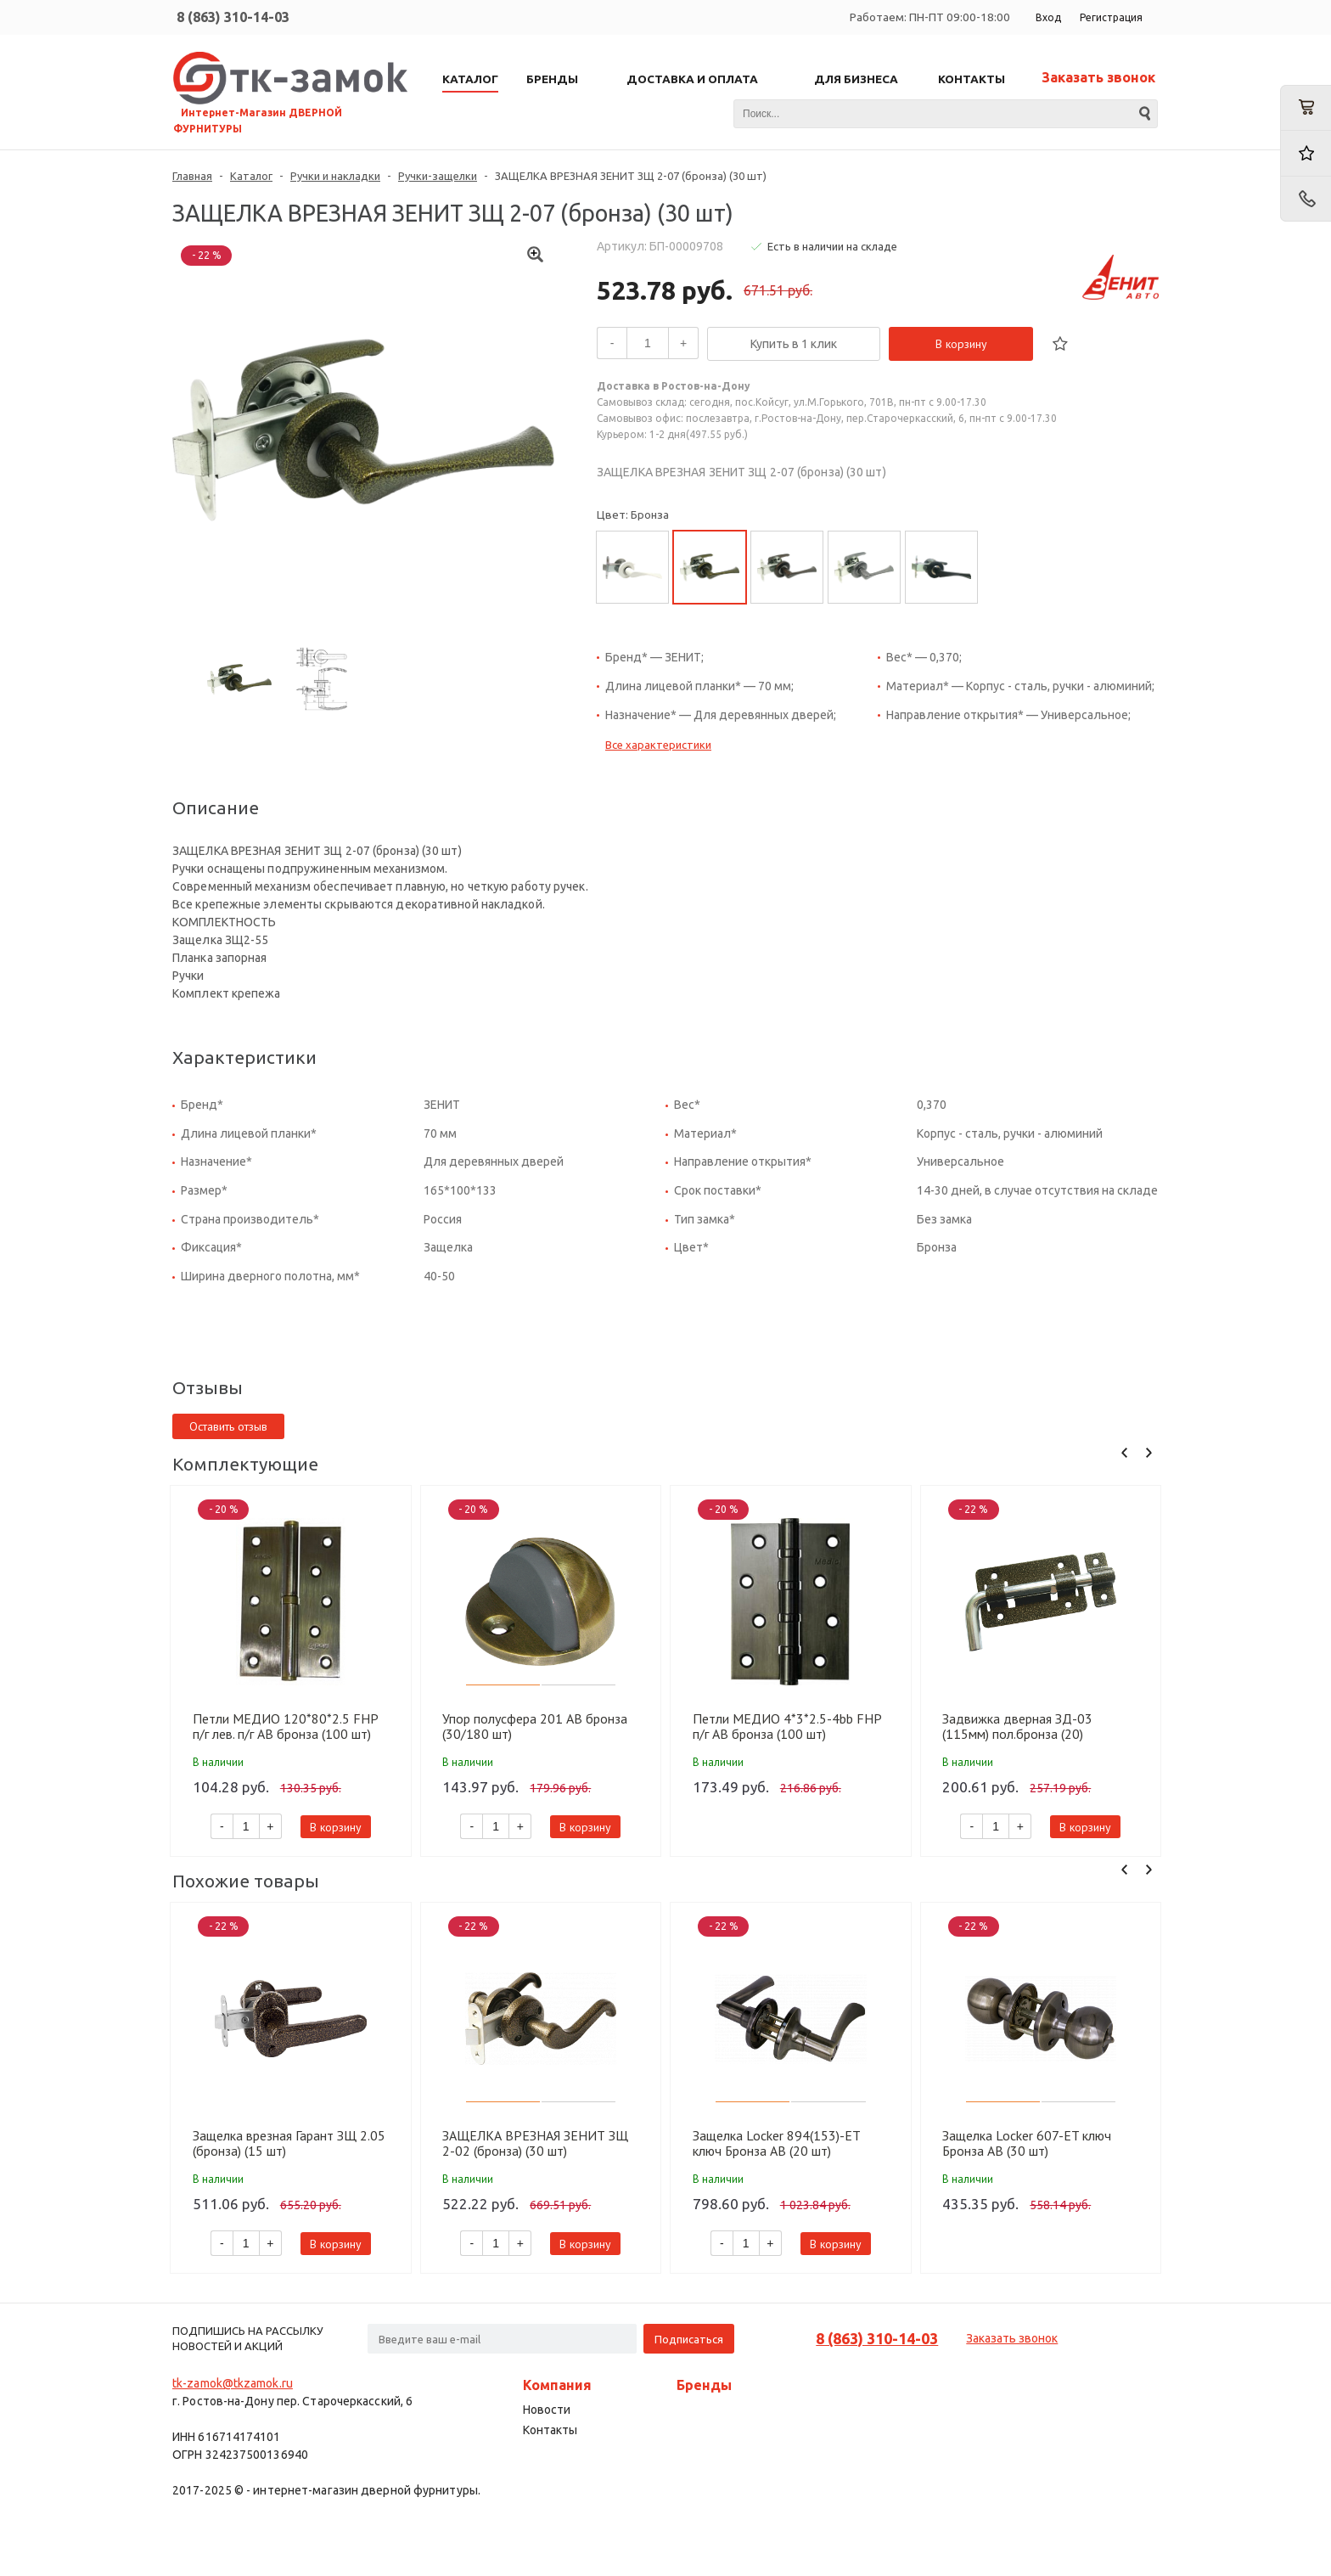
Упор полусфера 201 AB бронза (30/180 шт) (534, 1726)
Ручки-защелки (437, 176)
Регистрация (1111, 17)
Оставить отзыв (228, 1426)
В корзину (961, 344)
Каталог (251, 176)
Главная (192, 176)
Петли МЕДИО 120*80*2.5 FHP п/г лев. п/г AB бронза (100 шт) (285, 1726)
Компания (557, 2385)
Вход (1048, 17)
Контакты (550, 2430)
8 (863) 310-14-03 (233, 17)
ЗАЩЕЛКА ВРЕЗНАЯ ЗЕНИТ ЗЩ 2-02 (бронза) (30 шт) (535, 2143)
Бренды (704, 2385)
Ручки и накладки (335, 176)
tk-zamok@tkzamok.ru (232, 2383)
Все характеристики (658, 745)
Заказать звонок (1098, 77)
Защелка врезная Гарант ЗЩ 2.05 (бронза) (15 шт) (289, 2143)
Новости (546, 2409)
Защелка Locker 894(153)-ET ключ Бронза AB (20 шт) (776, 2143)
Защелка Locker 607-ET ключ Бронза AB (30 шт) (1026, 2143)
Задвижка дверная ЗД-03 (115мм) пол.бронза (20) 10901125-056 (1017, 1726)
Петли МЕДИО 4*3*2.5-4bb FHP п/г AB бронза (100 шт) (787, 1726)
